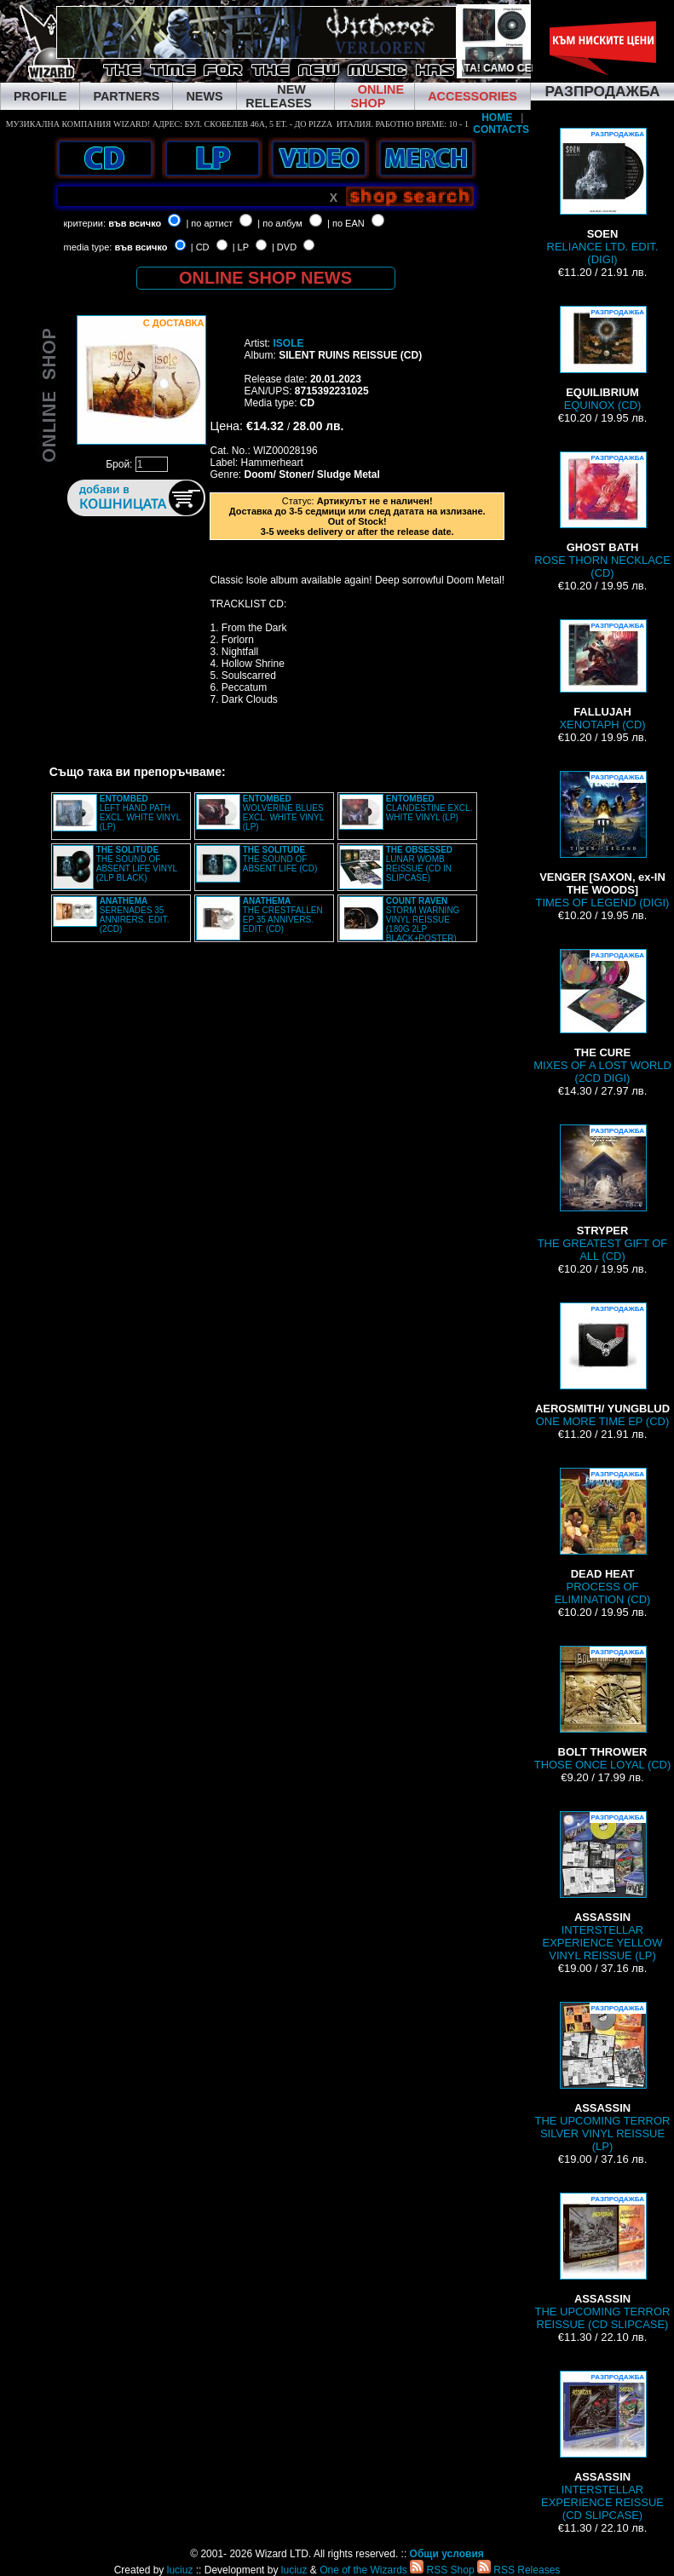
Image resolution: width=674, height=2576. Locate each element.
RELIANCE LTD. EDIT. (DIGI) (603, 197)
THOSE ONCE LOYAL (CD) (602, 1708)
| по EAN (346, 223)
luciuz (180, 2570)
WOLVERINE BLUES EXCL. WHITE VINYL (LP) (283, 812)
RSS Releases (518, 2570)
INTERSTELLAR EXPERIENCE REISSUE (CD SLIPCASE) (602, 2446)
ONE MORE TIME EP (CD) (602, 1365)
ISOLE (289, 343)
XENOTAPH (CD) (602, 675)
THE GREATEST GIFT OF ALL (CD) (603, 1193)
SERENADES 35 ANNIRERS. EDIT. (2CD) (135, 915)
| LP (241, 247)
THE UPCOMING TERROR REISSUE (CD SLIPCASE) (603, 2262)
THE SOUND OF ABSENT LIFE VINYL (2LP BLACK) (136, 864)
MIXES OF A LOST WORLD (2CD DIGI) (602, 1016)
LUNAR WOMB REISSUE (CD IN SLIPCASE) (419, 864)
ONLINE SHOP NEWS (265, 277)
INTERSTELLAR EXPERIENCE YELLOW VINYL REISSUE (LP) (603, 1886)
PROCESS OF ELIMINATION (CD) (603, 1537)
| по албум (279, 223)
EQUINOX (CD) (602, 358)
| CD (200, 247)
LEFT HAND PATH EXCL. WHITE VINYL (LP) (140, 812)
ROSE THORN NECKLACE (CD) (602, 515)
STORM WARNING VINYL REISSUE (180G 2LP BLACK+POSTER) (423, 919)
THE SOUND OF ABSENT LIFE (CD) (280, 859)
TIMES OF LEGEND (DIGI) (603, 840)
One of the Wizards (363, 2570)
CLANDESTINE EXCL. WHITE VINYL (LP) (429, 808)
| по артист (209, 223)
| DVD (284, 247)
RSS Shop (442, 2570)
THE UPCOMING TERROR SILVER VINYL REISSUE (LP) (603, 2077)
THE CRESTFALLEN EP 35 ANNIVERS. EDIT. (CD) (283, 915)
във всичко (134, 223)
